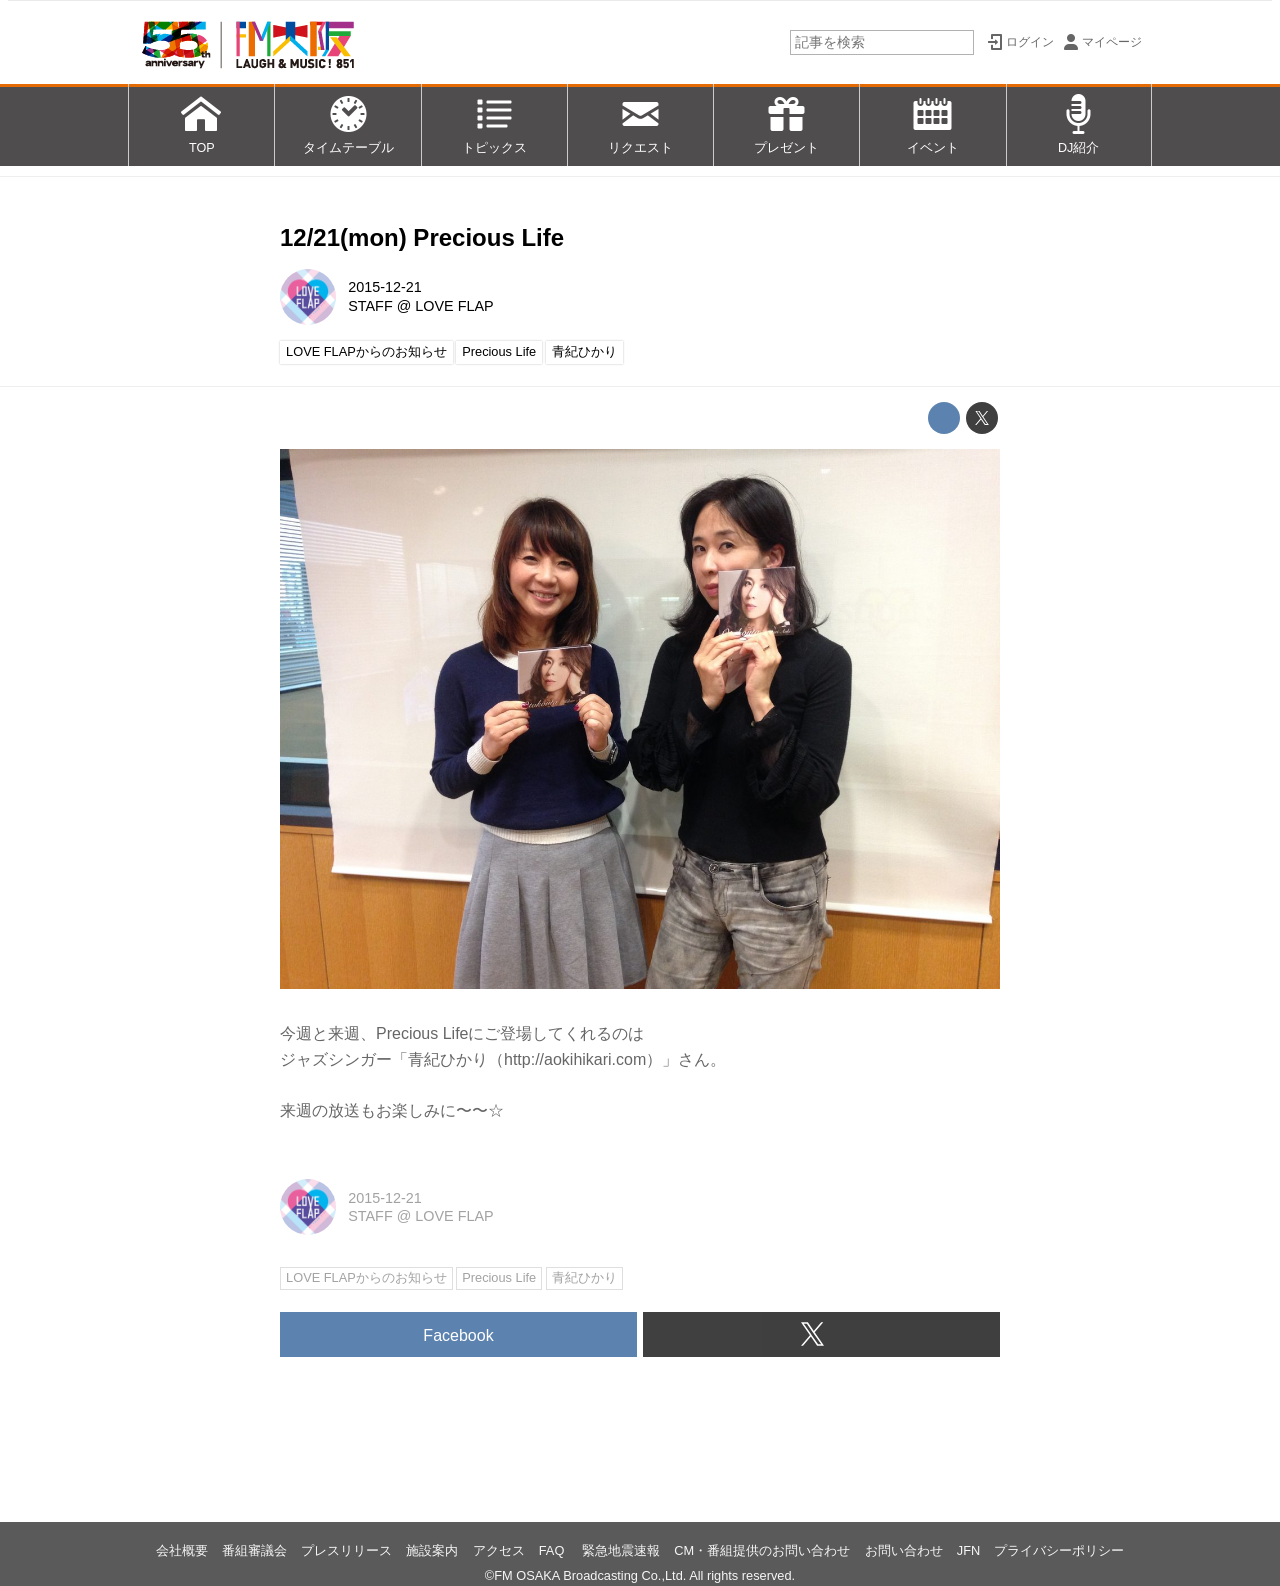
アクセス (499, 1550)
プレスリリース (346, 1550)
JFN (968, 1550)
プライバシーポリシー (1059, 1550)
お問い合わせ (904, 1550)
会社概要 (182, 1550)
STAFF (370, 306)
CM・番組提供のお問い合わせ (762, 1550)
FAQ (553, 1550)
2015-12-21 (385, 287)
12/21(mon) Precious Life (422, 237)
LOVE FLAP (454, 306)
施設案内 (432, 1550)
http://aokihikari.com (575, 1059)
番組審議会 (254, 1550)
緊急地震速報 (621, 1550)
